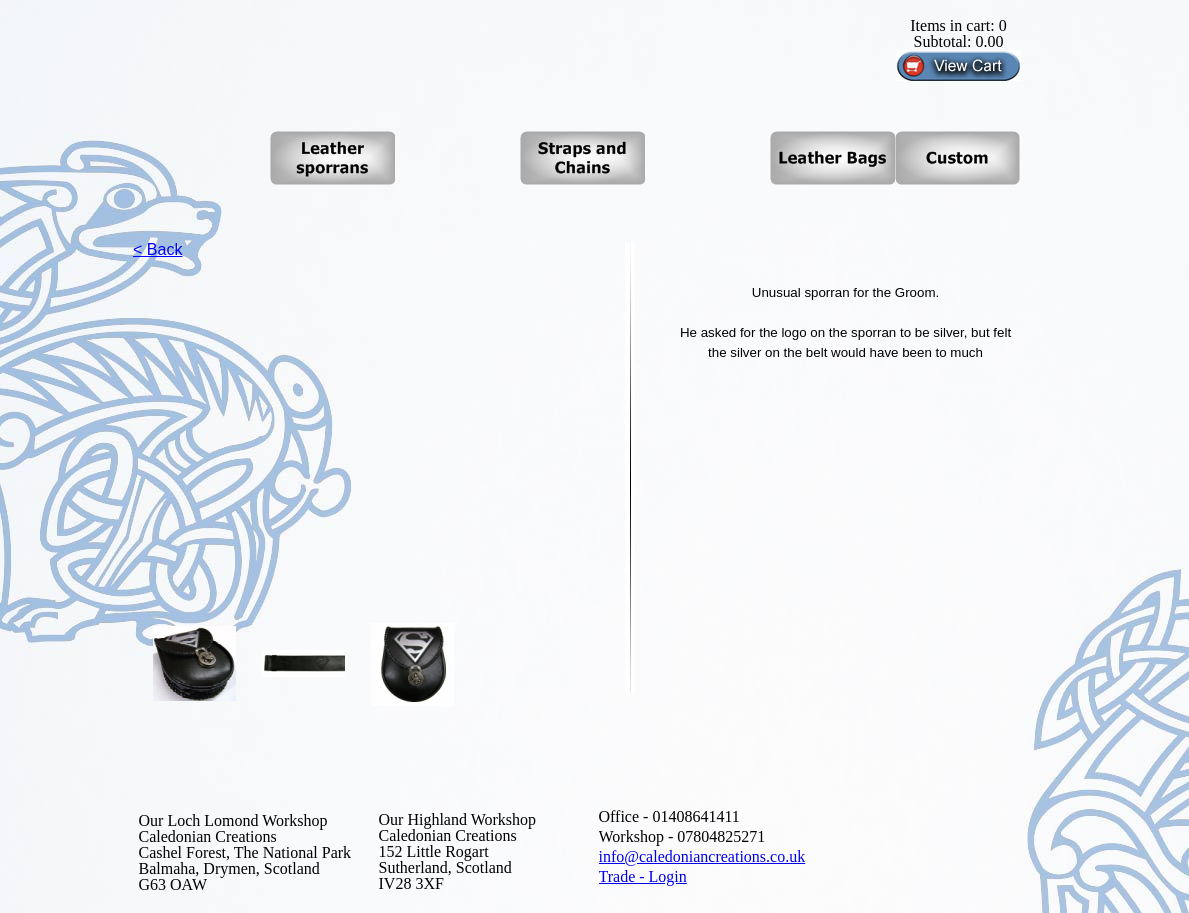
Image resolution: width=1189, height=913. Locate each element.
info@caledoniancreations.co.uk (702, 856)
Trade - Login (643, 876)
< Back (157, 249)
